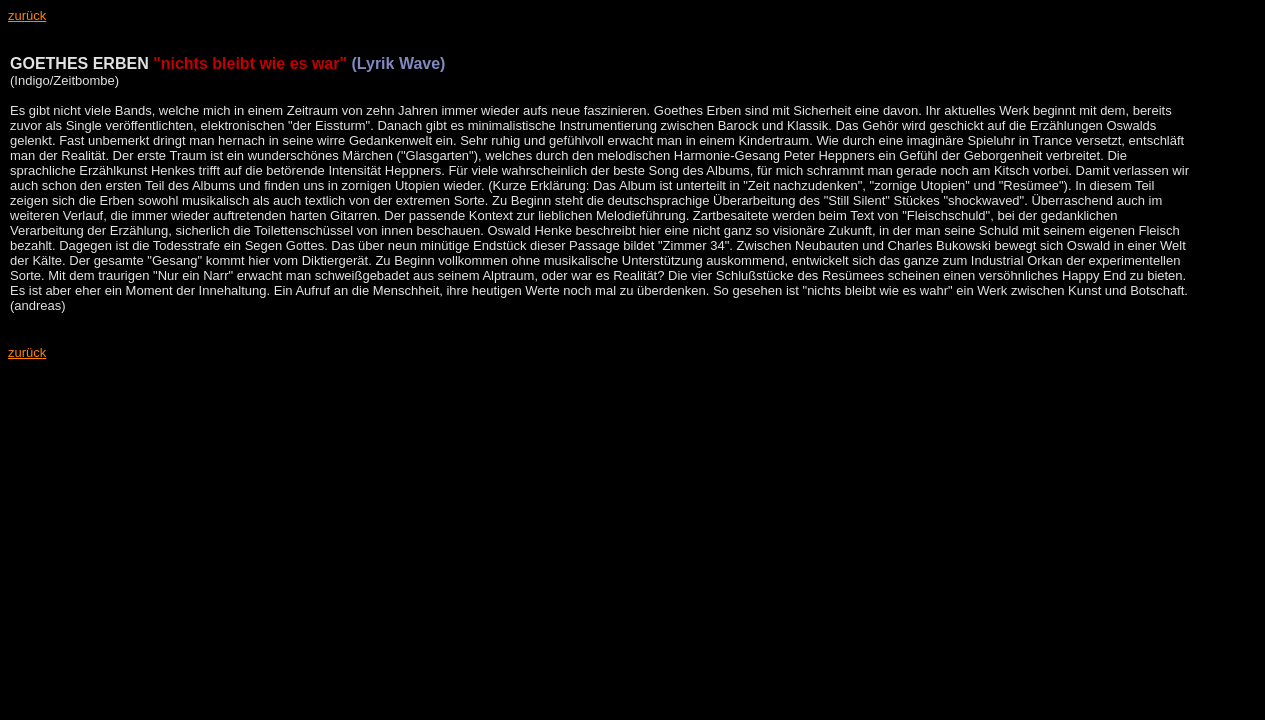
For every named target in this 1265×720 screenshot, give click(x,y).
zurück (27, 352)
